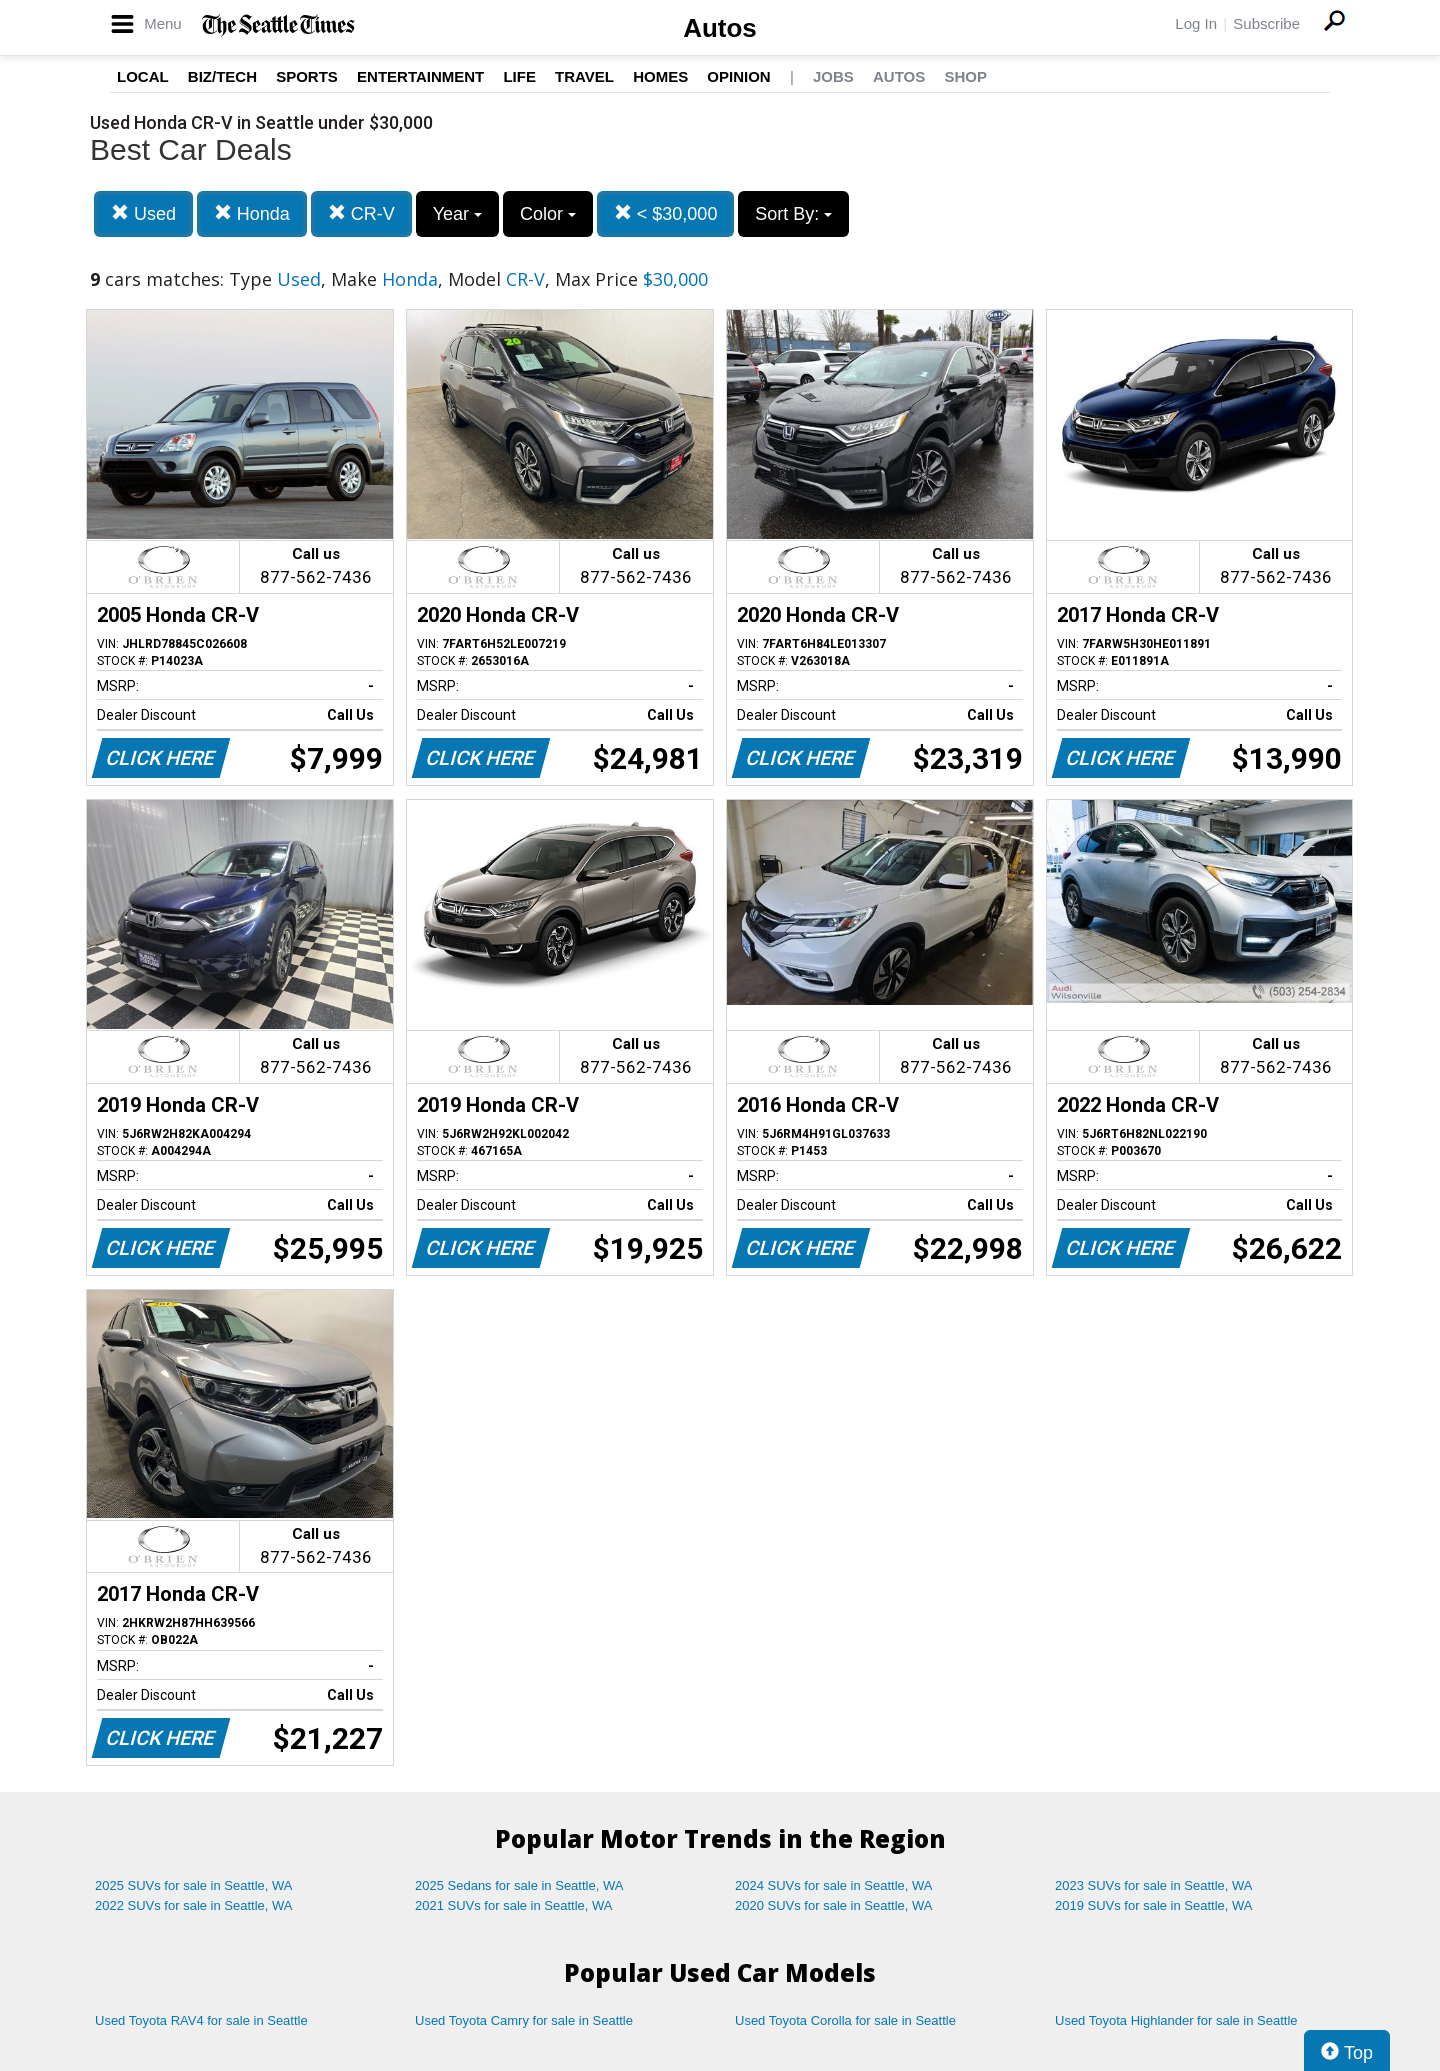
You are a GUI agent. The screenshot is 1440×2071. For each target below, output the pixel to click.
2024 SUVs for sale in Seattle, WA (834, 1885)
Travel (584, 76)
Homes (660, 76)
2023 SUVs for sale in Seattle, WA (1154, 1885)
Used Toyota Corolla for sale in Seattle (845, 2020)
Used (143, 213)
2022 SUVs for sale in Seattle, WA (194, 1905)
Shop (965, 76)
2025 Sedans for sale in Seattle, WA (519, 1885)
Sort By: (793, 214)
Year (457, 214)
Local (143, 76)
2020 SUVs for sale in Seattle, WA (834, 1905)
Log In (1196, 23)
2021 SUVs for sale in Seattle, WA (514, 1905)
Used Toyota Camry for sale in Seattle (524, 2020)
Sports (307, 76)
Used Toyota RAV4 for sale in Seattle (201, 2020)
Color (548, 214)
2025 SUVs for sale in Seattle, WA (194, 1885)
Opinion (738, 76)
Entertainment (420, 76)
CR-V (361, 213)
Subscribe (1266, 23)
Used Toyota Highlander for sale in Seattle (1176, 2020)
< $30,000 (666, 213)
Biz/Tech (222, 76)
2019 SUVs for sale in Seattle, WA (1154, 1905)
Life (519, 76)
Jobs (833, 76)
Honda (252, 213)
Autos (720, 28)
